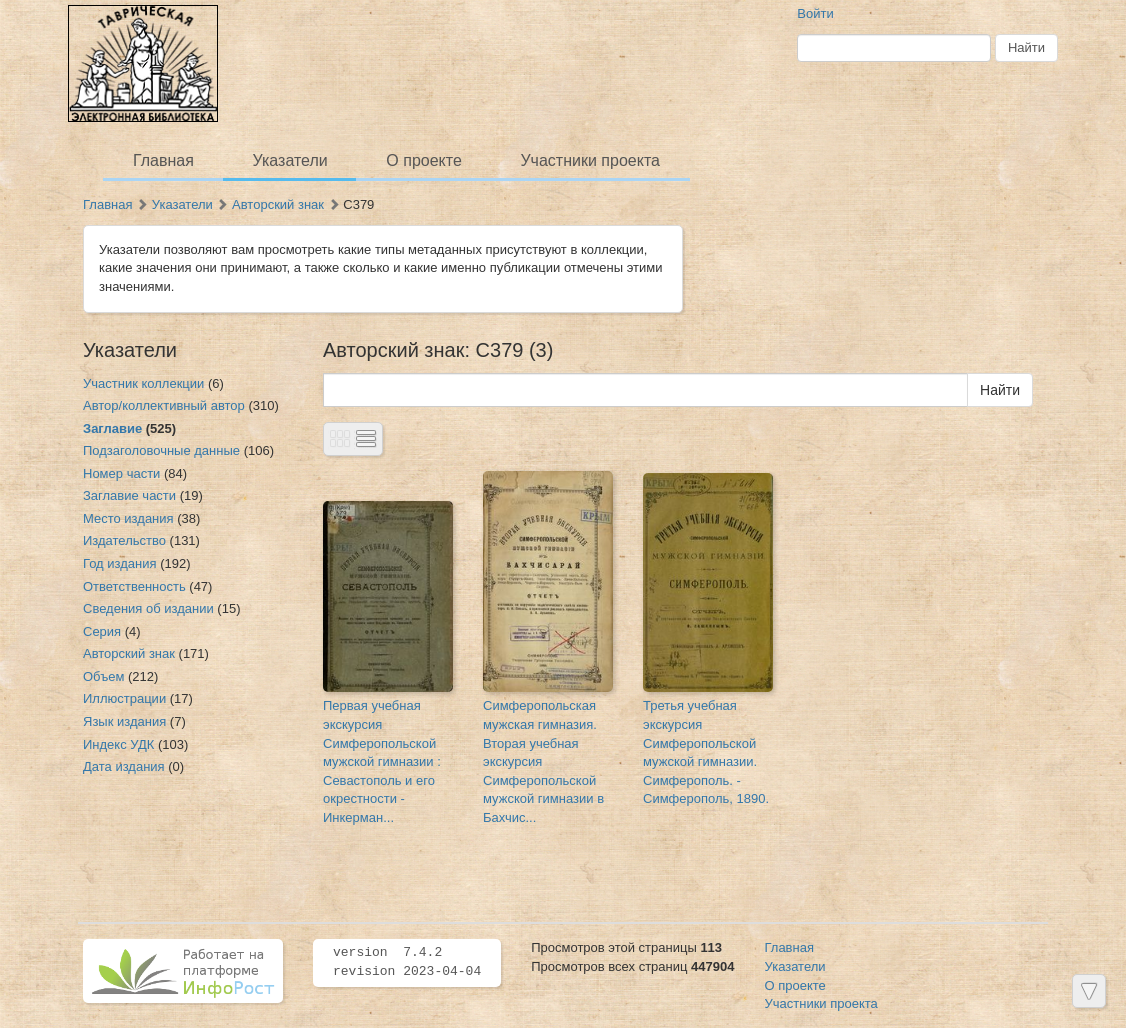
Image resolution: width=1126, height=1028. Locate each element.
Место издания (128, 518)
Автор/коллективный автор (164, 405)
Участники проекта (589, 160)
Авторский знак (278, 204)
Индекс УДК (118, 744)
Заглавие (112, 428)
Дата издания (124, 766)
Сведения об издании (148, 608)
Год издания (120, 563)
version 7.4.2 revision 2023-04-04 (407, 962)
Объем (103, 676)
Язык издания (124, 721)
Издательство (124, 540)
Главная (163, 160)
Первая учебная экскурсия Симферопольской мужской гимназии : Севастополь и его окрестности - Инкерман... (382, 761)
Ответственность (134, 586)
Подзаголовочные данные (161, 450)
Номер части (121, 473)
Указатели (290, 160)
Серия (102, 631)
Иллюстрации (124, 698)
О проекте (423, 160)
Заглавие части (129, 495)
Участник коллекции (143, 383)
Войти (815, 13)
